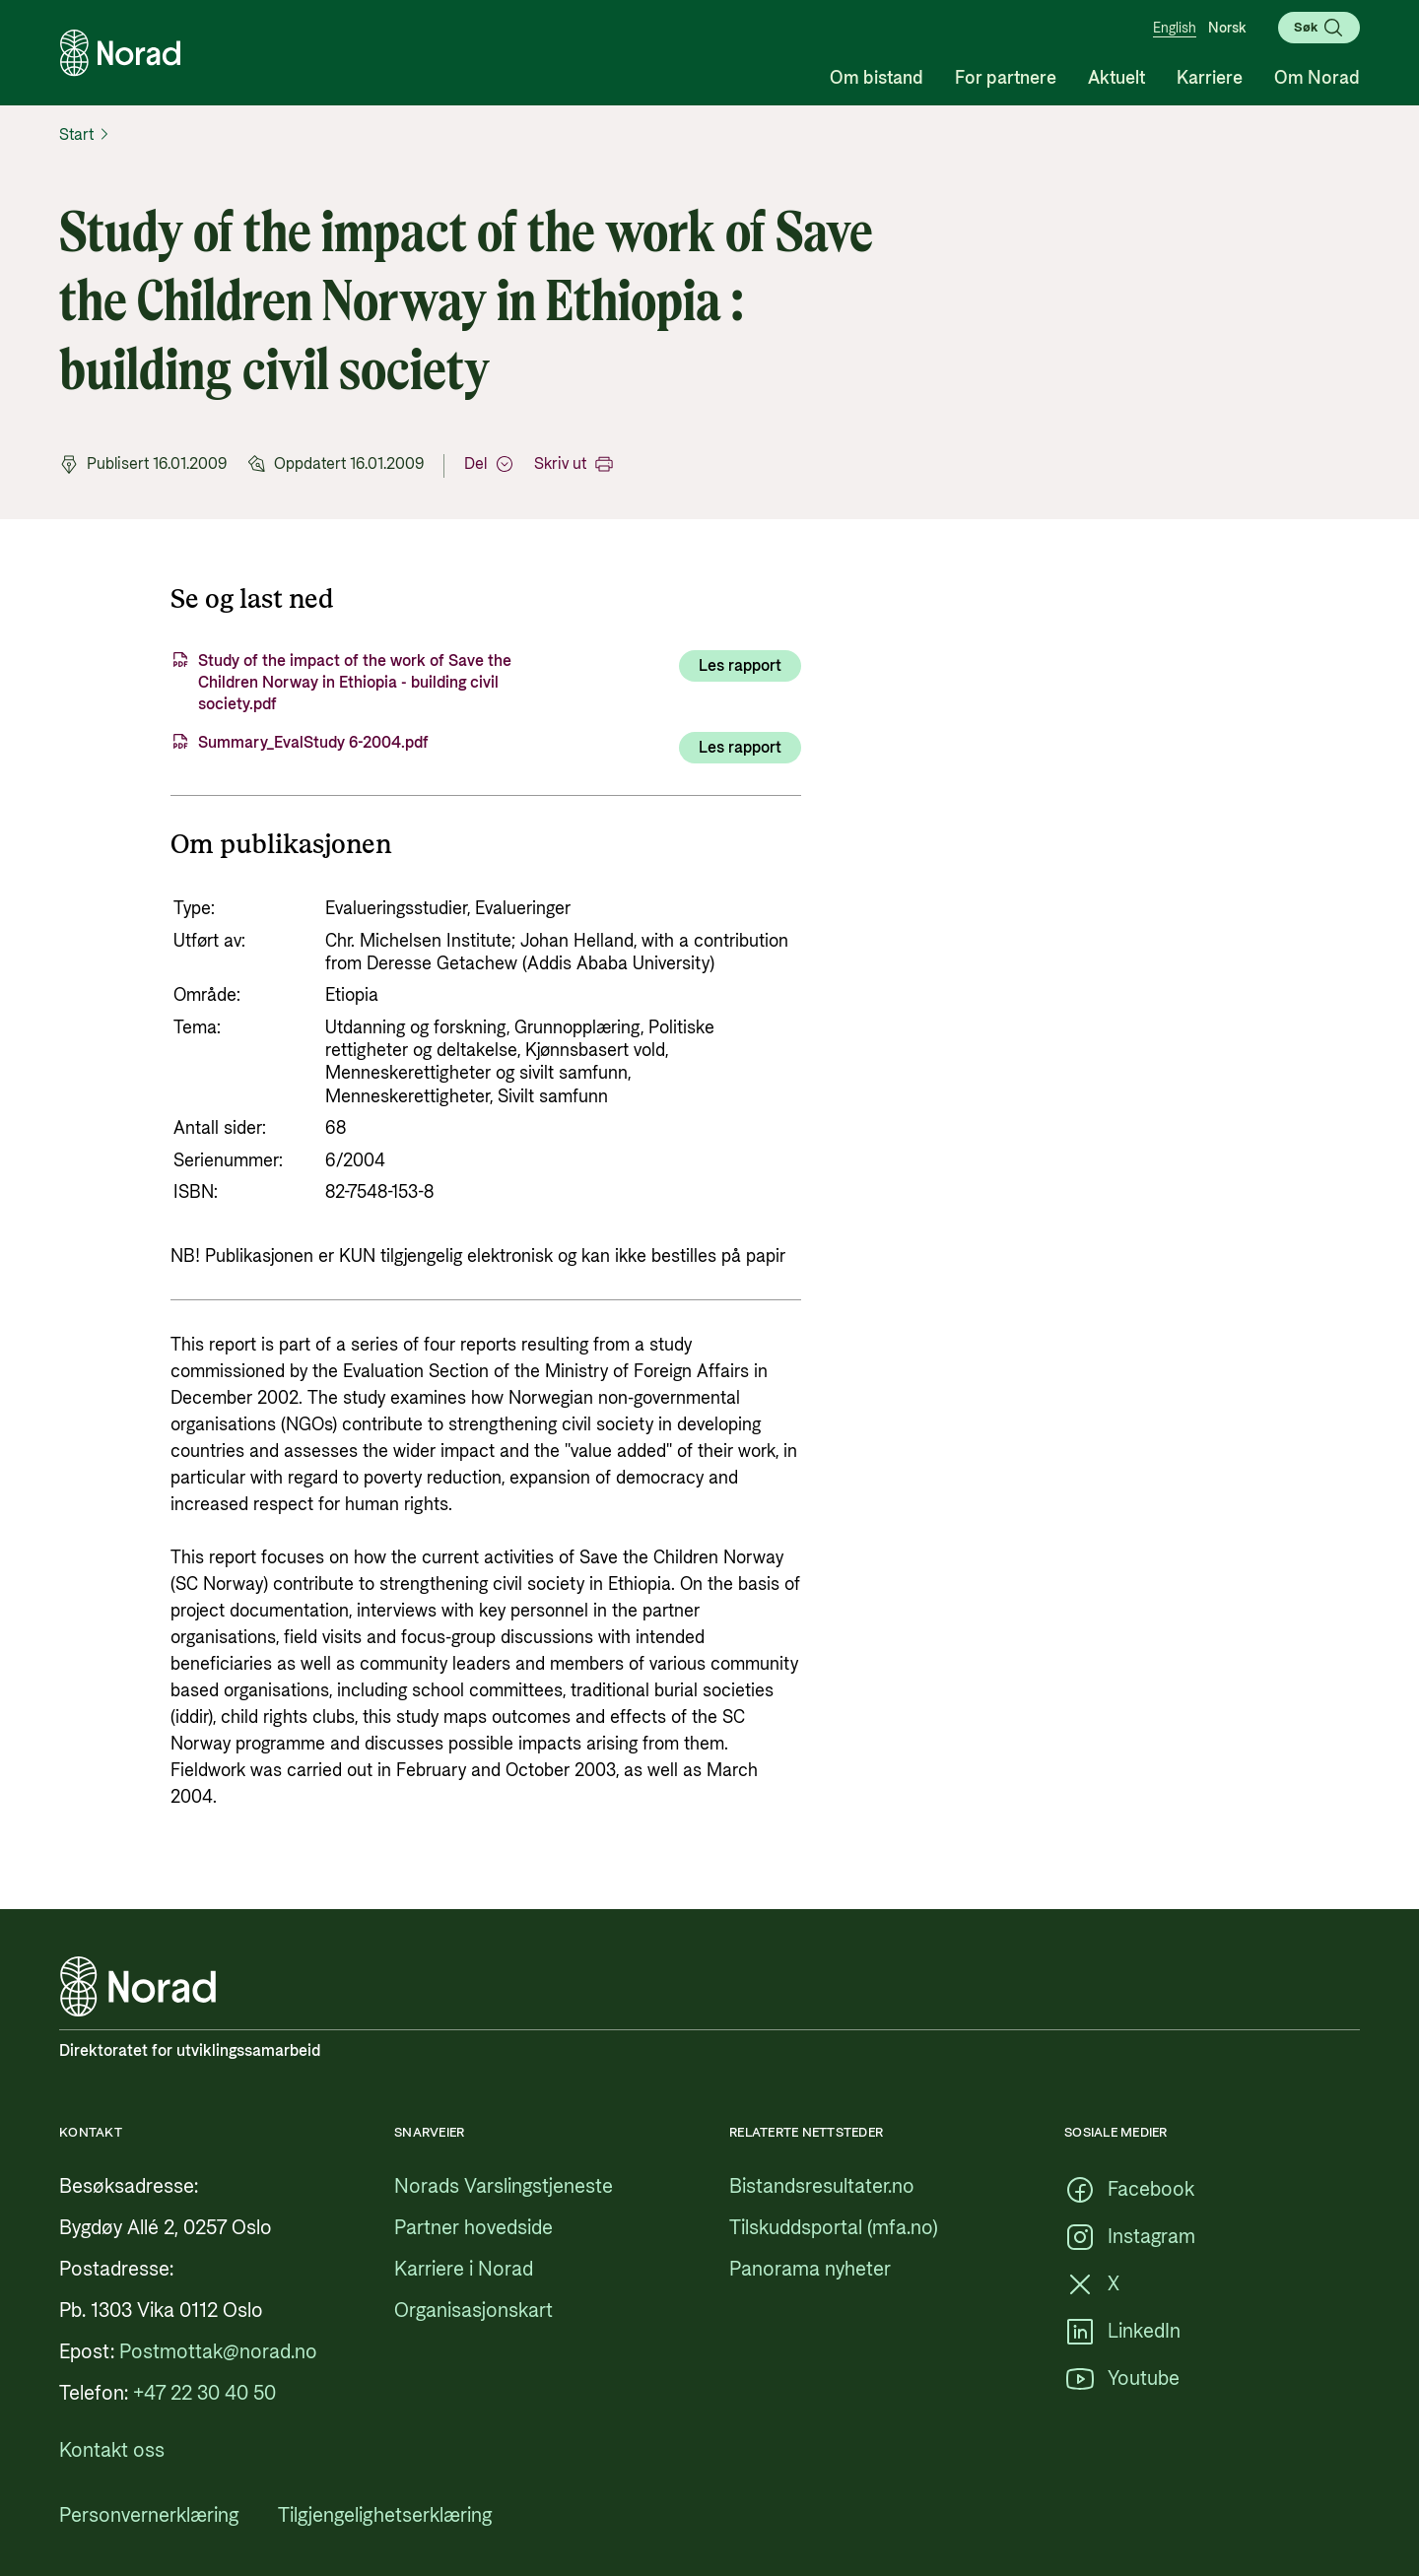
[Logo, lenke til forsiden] (120, 53)
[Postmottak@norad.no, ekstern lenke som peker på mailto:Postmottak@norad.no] (218, 2352)
